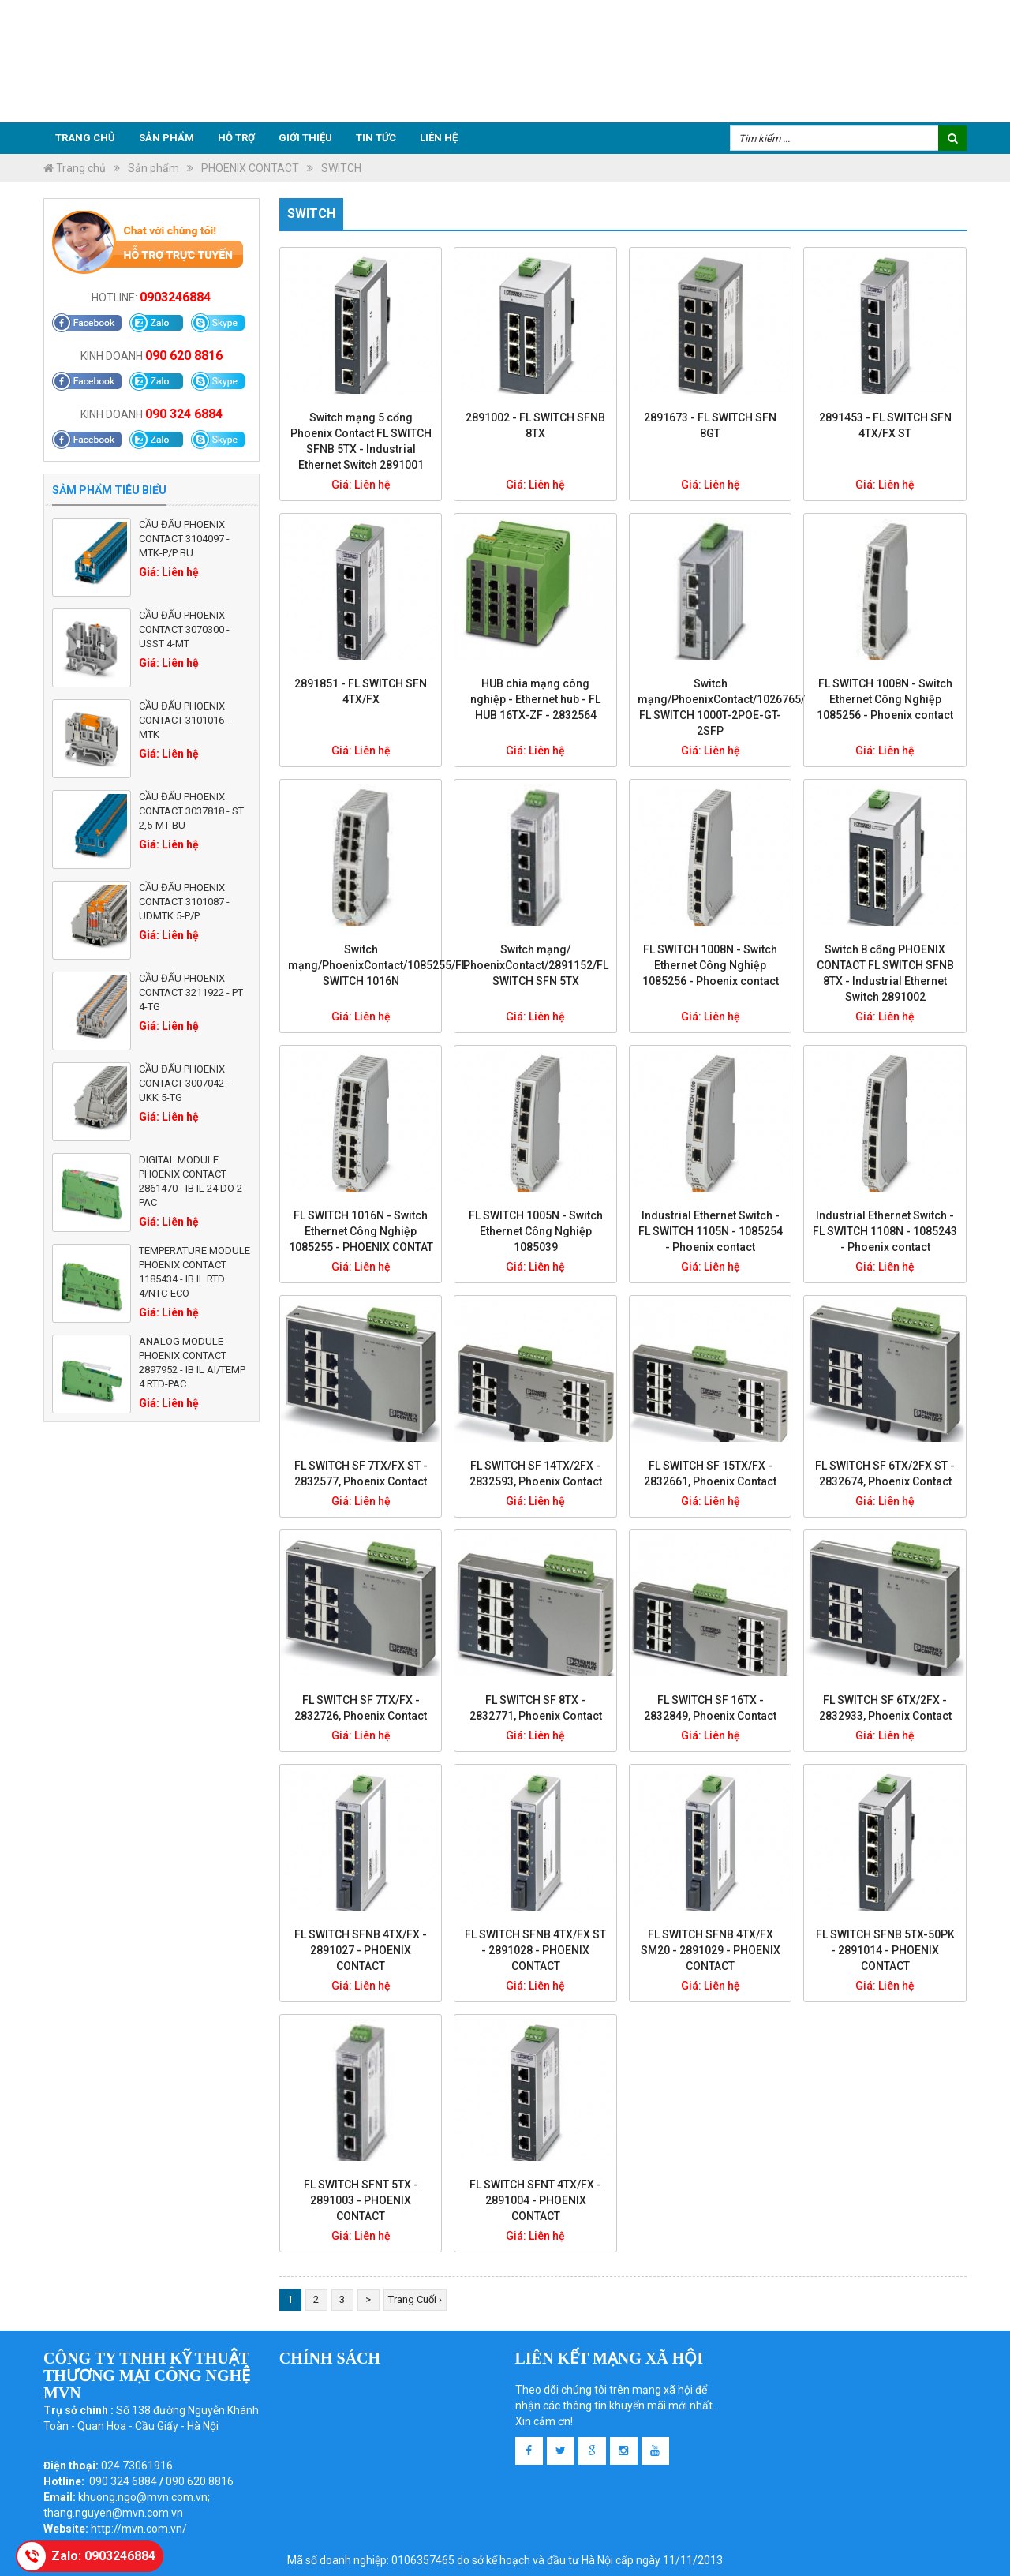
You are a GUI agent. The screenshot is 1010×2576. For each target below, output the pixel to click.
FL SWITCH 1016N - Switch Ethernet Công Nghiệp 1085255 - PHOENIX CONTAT (361, 1231)
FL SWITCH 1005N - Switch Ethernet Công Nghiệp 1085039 (536, 1231)
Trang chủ (85, 138)
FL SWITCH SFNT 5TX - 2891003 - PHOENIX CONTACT (361, 2200)
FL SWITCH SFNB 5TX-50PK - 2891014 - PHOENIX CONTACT (885, 1950)
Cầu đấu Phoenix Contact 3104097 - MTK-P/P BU (184, 539)
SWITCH (341, 168)
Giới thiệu (305, 138)
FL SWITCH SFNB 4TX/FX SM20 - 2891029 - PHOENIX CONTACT (710, 1950)
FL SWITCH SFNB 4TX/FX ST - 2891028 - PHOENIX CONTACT (535, 1950)
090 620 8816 (184, 355)
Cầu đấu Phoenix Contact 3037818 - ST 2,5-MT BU (191, 811)
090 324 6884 (184, 413)
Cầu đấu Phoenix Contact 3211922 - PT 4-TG (191, 992)
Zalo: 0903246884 (103, 2555)
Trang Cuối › (415, 2299)
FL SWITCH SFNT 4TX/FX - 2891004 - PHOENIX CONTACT (535, 2200)
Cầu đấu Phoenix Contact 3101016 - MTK (184, 720)
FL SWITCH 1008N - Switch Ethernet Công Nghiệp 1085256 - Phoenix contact (885, 699)
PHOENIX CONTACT (250, 168)
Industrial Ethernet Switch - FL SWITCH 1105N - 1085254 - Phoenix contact (710, 1231)
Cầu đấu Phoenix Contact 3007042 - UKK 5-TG (184, 1083)
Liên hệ (439, 138)
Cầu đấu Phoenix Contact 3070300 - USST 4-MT (184, 629)
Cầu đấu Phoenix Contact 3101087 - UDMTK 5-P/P (184, 902)
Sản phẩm (166, 138)
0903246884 (175, 297)
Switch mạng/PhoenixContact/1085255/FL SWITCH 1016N (377, 965)
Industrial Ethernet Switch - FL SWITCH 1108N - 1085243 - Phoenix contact (885, 1231)
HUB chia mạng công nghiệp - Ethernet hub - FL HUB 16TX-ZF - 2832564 (535, 699)
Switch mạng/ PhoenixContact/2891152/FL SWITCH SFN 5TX (535, 965)
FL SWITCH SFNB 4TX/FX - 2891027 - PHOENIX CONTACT (360, 1950)
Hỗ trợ (236, 138)
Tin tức (376, 138)
